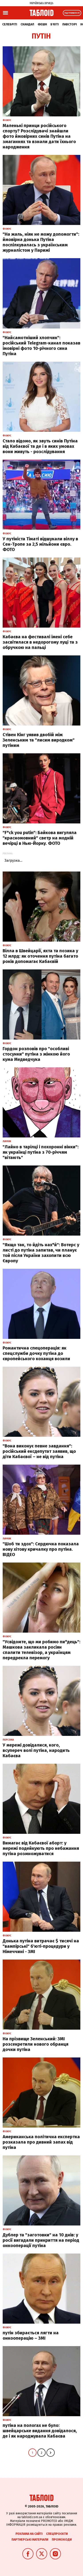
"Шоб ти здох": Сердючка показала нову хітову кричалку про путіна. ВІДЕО (41, 1549)
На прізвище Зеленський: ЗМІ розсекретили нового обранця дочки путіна (35, 2044)
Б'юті (54, 24)
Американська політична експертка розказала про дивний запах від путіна (41, 2142)
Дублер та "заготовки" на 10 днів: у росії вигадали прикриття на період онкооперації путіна (41, 2240)
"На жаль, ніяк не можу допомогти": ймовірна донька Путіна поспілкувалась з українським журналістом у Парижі (41, 242)
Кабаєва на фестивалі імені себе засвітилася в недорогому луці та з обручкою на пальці (40, 642)
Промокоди (62, 2540)
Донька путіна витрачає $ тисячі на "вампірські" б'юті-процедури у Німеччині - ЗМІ (41, 1946)
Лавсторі (69, 24)
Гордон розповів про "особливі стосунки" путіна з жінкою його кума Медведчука (36, 1054)
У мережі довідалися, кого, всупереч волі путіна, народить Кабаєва (36, 1750)
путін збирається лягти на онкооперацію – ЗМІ (31, 2335)
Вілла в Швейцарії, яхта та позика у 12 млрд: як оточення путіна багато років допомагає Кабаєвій (40, 956)
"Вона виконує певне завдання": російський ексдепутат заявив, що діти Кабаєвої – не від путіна (39, 1451)
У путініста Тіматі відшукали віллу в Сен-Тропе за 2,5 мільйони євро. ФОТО (40, 544)
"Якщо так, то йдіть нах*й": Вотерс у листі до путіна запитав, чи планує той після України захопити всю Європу (41, 1252)
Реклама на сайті (28, 2534)
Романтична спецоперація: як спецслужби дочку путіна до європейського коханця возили (37, 1353)
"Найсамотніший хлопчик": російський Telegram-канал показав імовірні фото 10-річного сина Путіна (41, 345)
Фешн (42, 24)
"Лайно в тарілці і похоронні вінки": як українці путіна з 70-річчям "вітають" (41, 1152)
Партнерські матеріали (30, 2540)
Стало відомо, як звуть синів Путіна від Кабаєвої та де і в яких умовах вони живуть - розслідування (40, 446)
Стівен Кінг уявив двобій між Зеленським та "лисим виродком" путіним (39, 740)
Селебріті (9, 24)
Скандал (27, 24)
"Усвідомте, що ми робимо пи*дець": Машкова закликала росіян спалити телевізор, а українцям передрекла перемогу (41, 1649)
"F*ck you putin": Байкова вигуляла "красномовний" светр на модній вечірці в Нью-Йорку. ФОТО (40, 838)
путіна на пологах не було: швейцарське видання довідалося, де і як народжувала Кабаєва (40, 2431)
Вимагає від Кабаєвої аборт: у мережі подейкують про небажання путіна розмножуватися (41, 1848)
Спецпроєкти (57, 2534)
